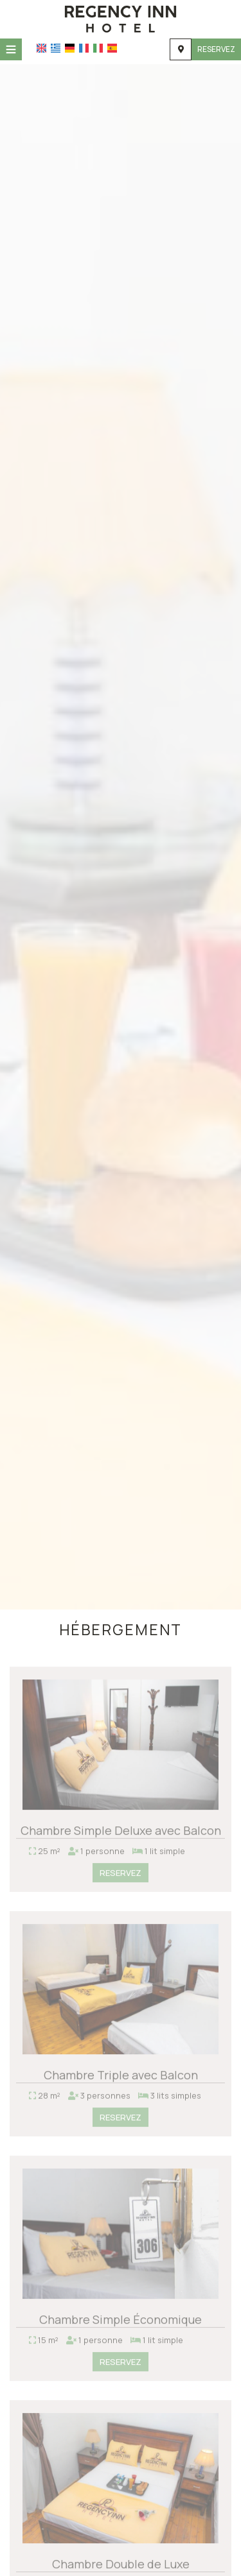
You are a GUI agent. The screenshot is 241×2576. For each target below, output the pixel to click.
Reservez (216, 49)
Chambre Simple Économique (120, 2322)
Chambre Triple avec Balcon (121, 2078)
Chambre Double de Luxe (121, 2567)
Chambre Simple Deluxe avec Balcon (121, 1833)
